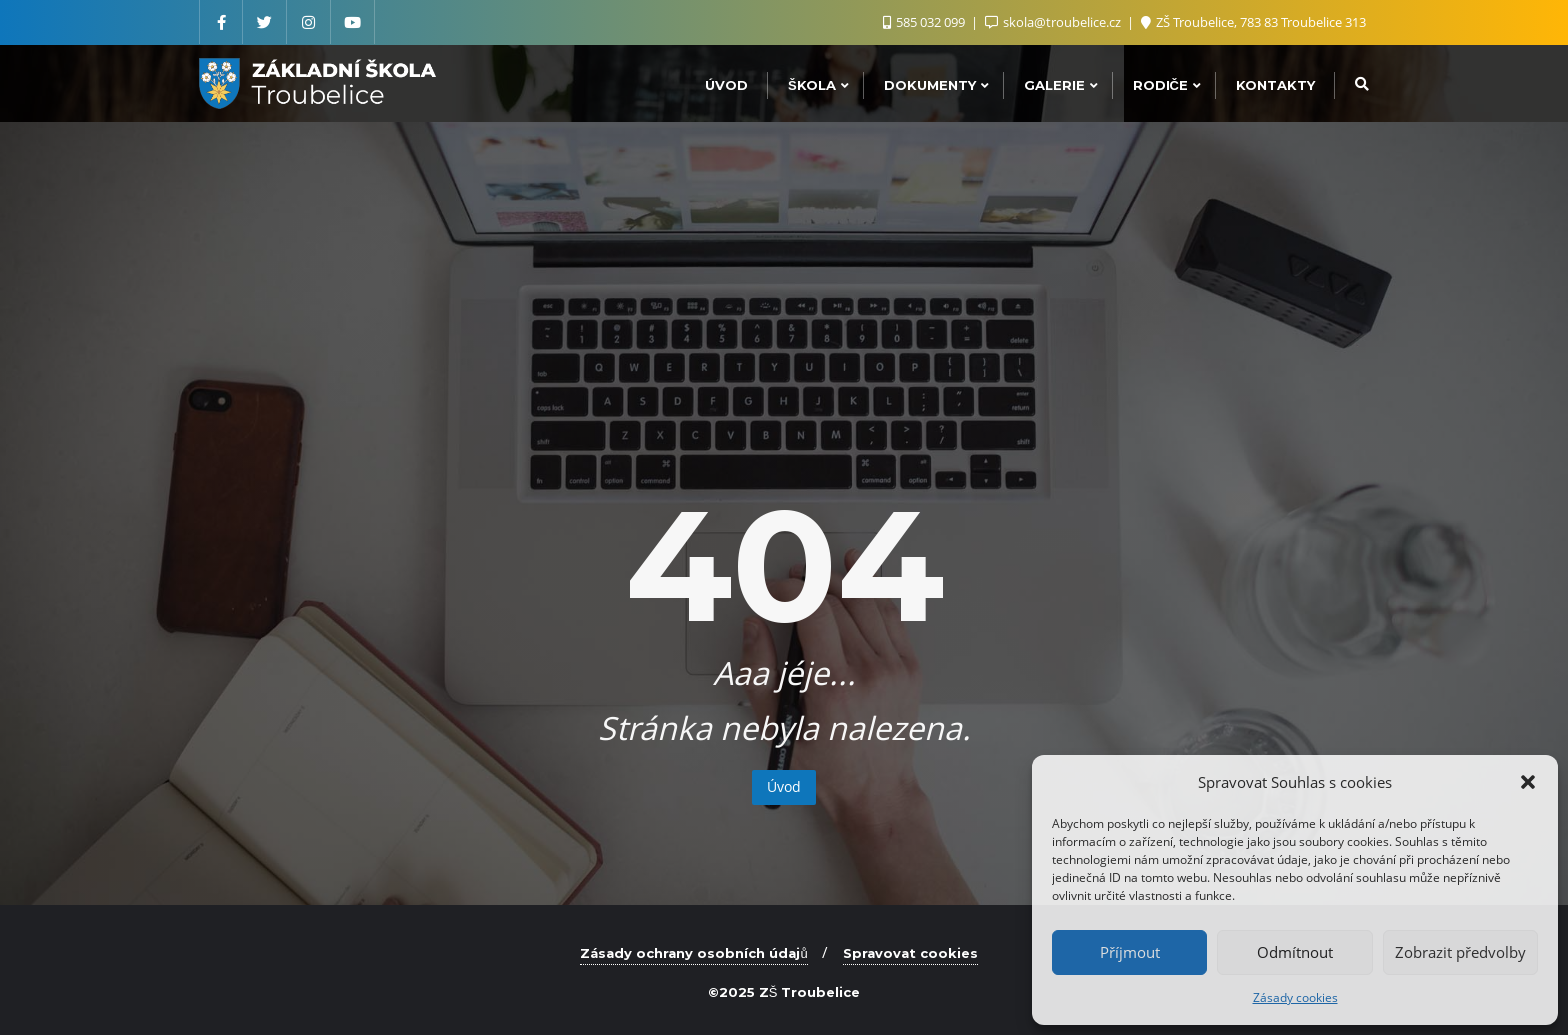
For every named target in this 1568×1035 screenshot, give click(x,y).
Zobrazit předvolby (1460, 952)
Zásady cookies (1295, 997)
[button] (1528, 782)
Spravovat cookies (910, 953)
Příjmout (1130, 952)
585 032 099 (925, 22)
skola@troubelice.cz (1054, 22)
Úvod (784, 786)
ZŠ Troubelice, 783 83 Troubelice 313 (1253, 22)
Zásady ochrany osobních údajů (693, 953)
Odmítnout (1295, 952)
